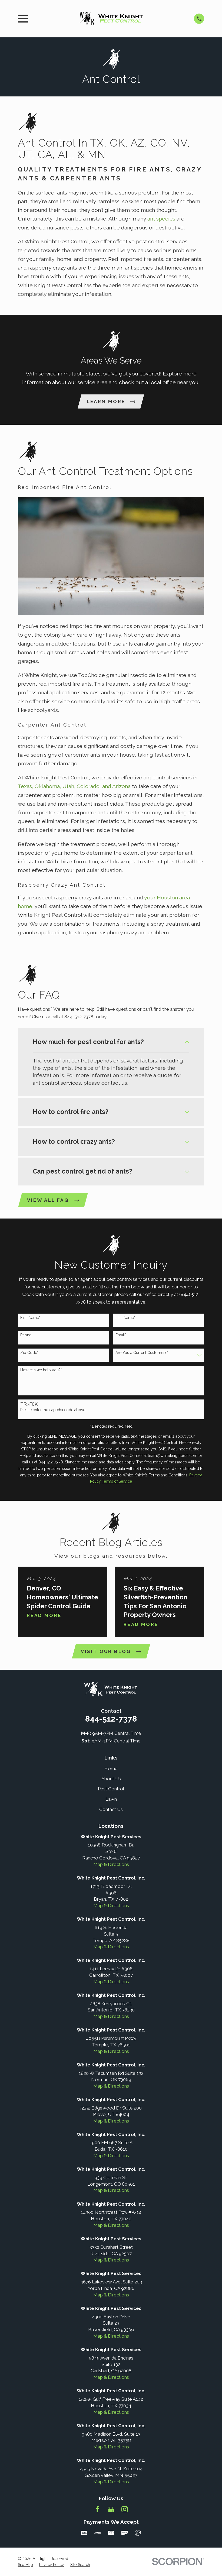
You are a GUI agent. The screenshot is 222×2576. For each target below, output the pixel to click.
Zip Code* (29, 1353)
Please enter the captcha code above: (53, 1410)
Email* (120, 1335)
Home (111, 1768)
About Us (111, 1779)
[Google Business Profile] (111, 2509)
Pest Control (111, 1789)
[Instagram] (124, 2509)
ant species (161, 219)
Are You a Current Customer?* (141, 1353)
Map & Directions (111, 1864)
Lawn (111, 1799)
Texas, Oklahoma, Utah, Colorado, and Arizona (74, 786)
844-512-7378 (111, 1719)
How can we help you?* (41, 1370)
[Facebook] (97, 2509)
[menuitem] (25, 2565)
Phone (25, 1335)
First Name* (30, 1318)
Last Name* (125, 1318)
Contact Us (111, 1809)
